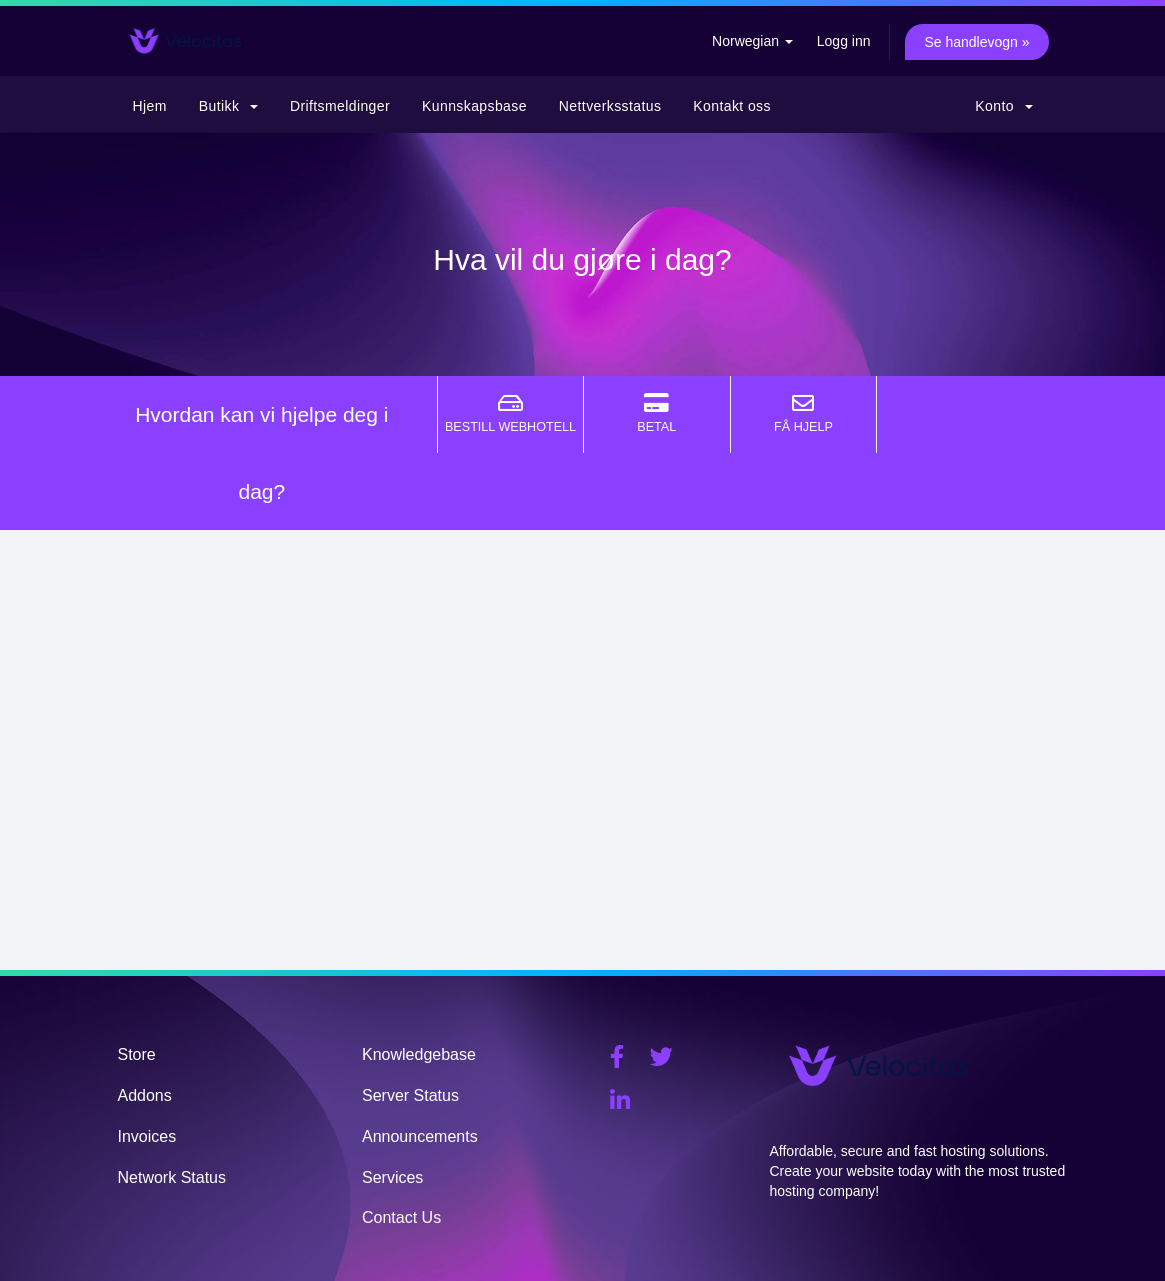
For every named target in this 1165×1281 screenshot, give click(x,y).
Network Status (172, 1177)
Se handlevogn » (976, 42)
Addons (145, 1095)
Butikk (228, 106)
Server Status (410, 1095)
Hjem (150, 106)
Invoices (147, 1136)
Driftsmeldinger (340, 106)
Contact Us (401, 1217)
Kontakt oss (732, 106)
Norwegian (752, 41)
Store (137, 1054)
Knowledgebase (419, 1054)
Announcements (420, 1136)
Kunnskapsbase (474, 106)
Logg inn (844, 41)
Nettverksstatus (610, 106)
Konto (1003, 106)
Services (392, 1177)
